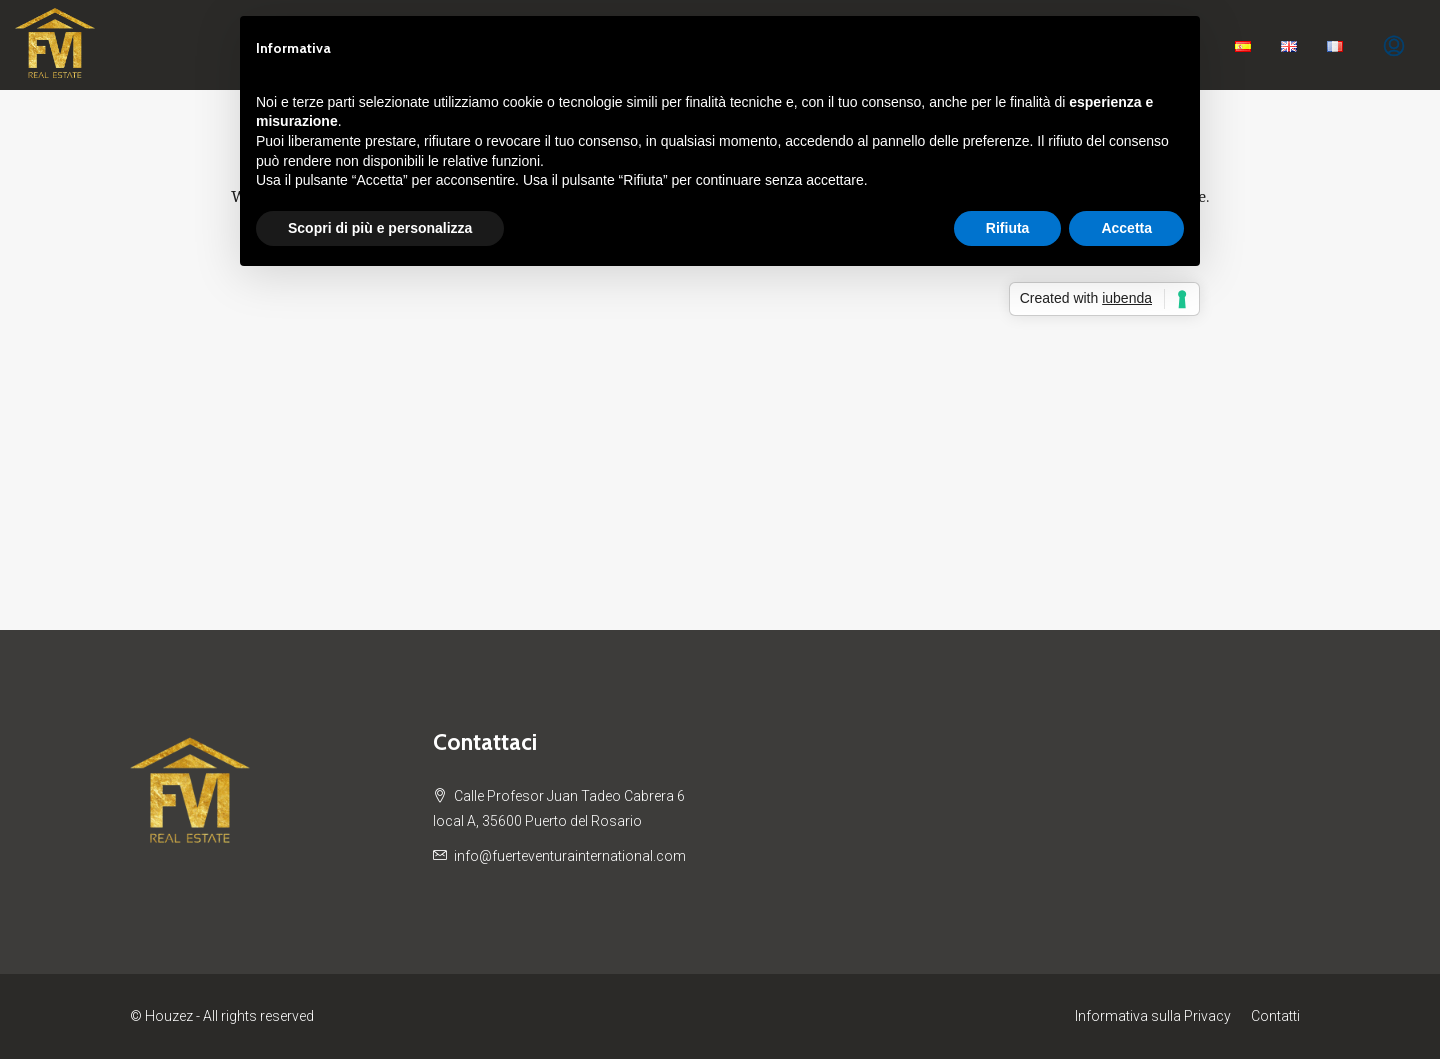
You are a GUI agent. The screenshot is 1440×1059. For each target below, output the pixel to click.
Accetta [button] (1126, 228)
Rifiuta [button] (1008, 228)
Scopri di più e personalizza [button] (380, 228)
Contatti (1275, 1016)
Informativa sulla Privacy (1153, 1016)
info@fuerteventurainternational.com (570, 856)
